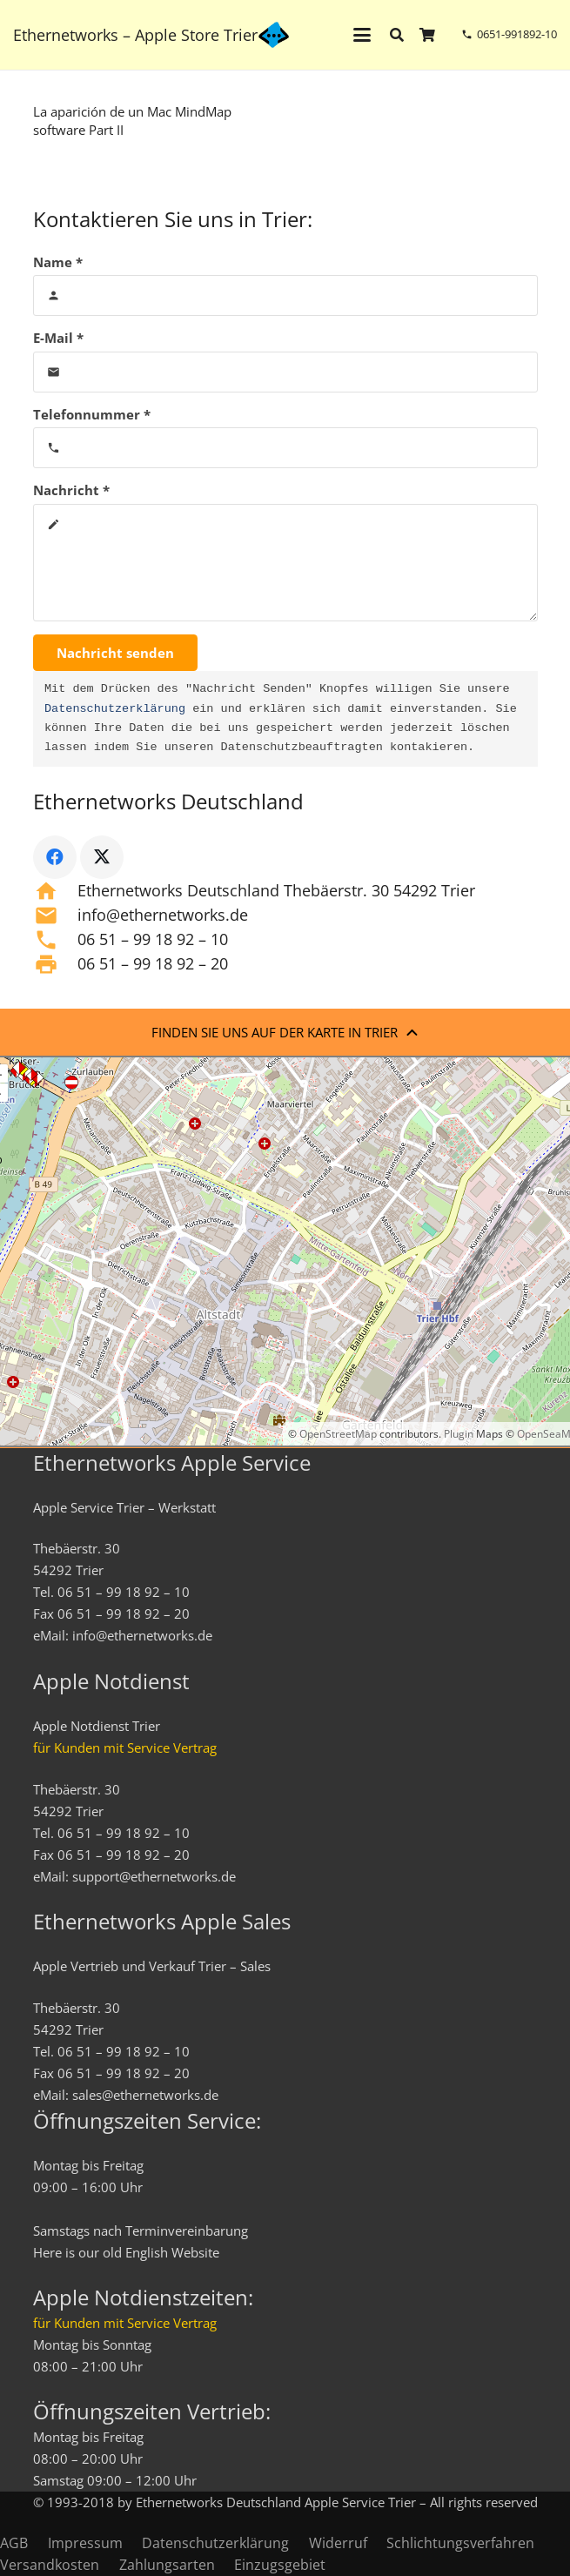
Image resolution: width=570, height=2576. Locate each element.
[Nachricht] (285, 562)
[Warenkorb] (427, 35)
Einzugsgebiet (279, 2564)
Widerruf (338, 2543)
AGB (14, 2543)
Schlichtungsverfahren (460, 2543)
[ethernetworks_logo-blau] (273, 35)
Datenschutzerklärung (114, 709)
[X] (102, 857)
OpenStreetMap (338, 1433)
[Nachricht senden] (115, 652)
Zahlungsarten (167, 2564)
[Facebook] (55, 857)
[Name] (285, 295)
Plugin (457, 1433)
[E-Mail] (285, 372)
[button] (362, 35)
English (146, 2252)
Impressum (85, 2543)
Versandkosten (49, 2564)
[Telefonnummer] (285, 447)
